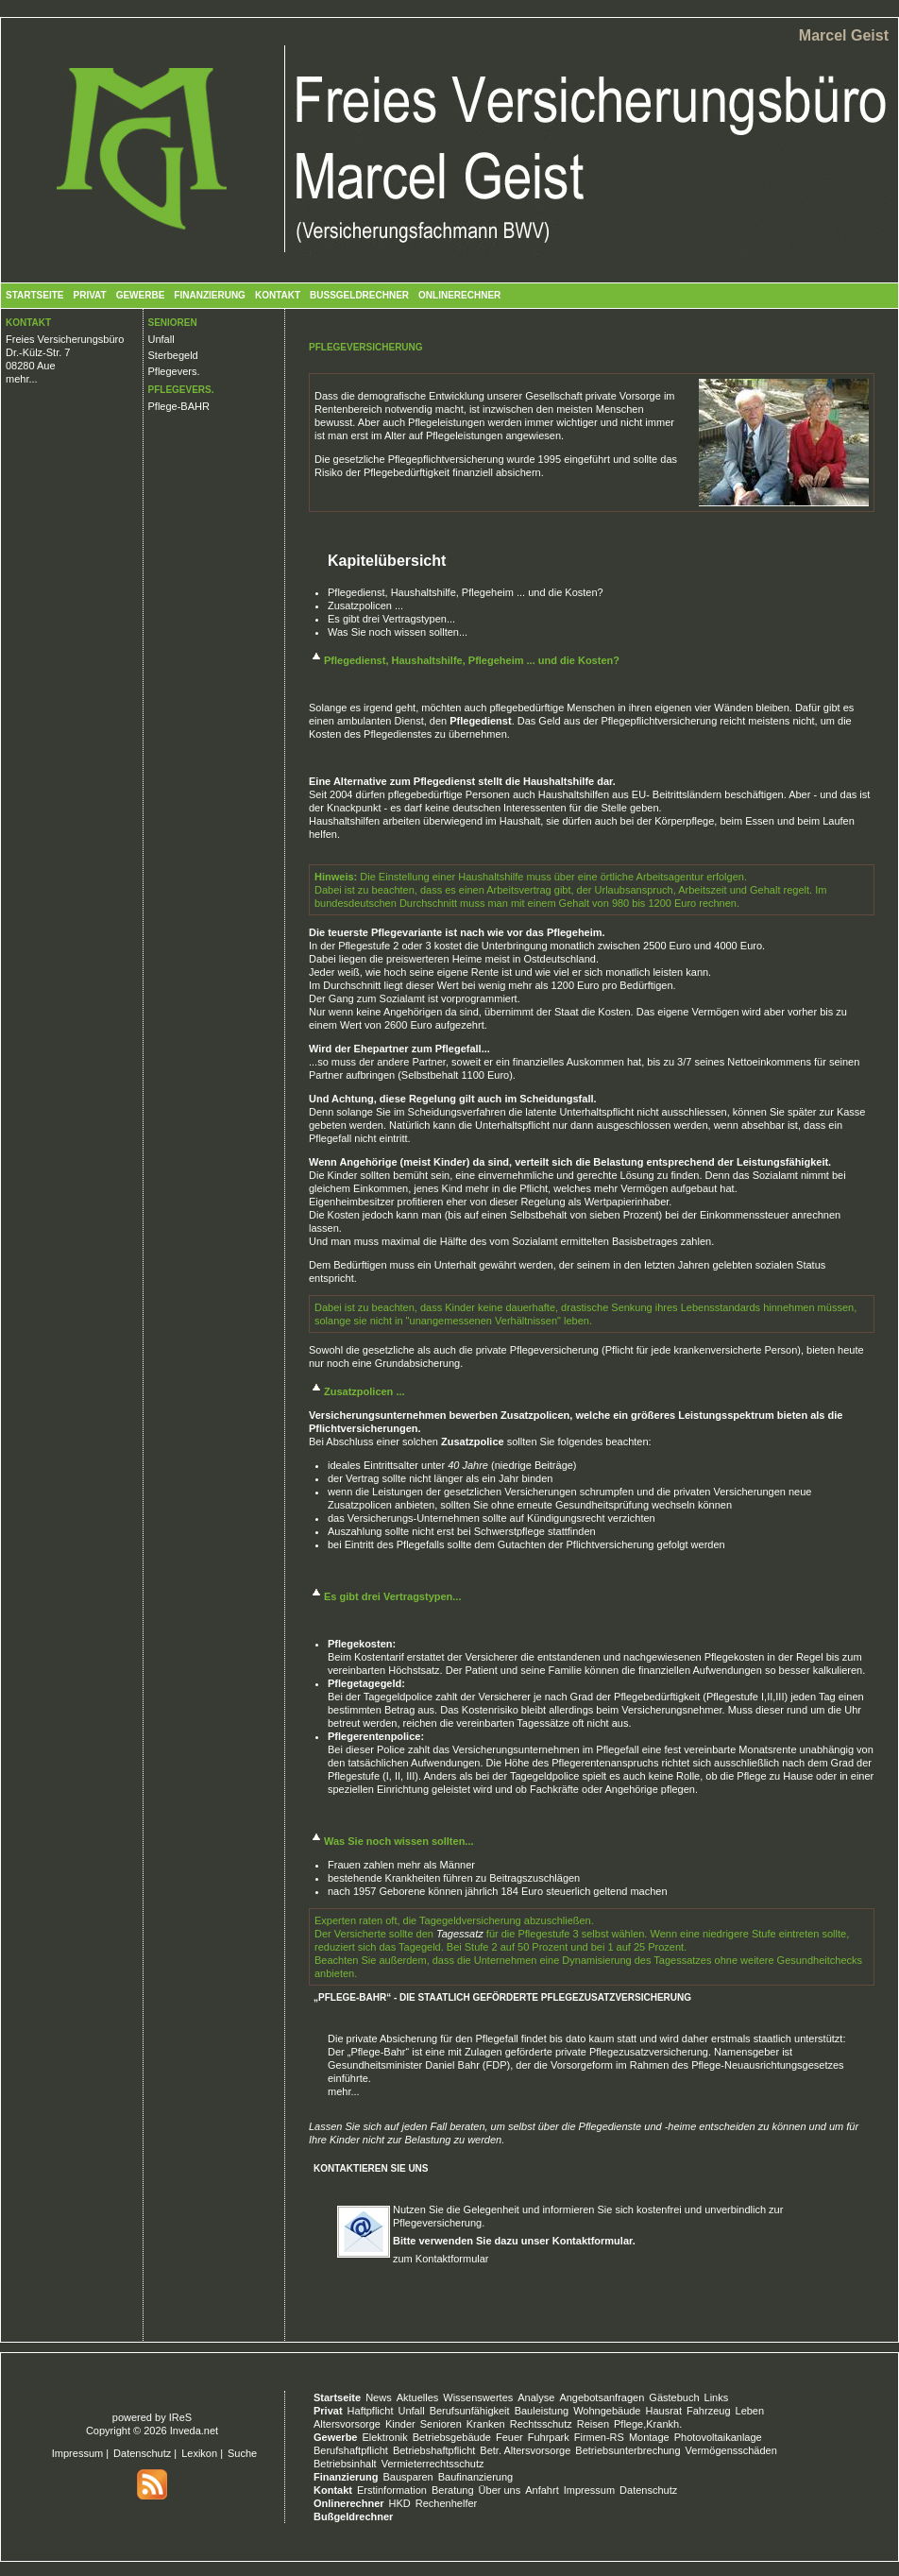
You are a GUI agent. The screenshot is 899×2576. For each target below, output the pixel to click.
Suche (242, 2453)
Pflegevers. (174, 371)
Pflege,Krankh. (648, 2424)
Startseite (34, 295)
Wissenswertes (478, 2397)
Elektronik (384, 2437)
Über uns (500, 2490)
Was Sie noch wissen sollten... (397, 632)
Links (716, 2397)
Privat (89, 295)
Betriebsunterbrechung (627, 2450)
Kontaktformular (592, 2240)
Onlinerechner (459, 295)
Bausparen (407, 2476)
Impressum (77, 2453)
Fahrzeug (708, 2410)
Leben (750, 2410)
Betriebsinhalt (345, 2463)
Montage (649, 2437)
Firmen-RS (599, 2437)
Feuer (509, 2437)
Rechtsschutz (541, 2424)
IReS (180, 2417)
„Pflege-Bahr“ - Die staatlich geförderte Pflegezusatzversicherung (502, 1997)
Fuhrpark (548, 2437)
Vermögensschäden (731, 2450)
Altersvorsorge (347, 2424)
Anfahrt (541, 2490)
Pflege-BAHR (179, 406)
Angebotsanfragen (601, 2397)
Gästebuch (674, 2397)
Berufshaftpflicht (351, 2450)
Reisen (593, 2424)
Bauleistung (542, 2410)
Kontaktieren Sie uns (371, 2168)
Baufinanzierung (476, 2476)
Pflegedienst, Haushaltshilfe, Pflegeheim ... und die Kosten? (465, 592)
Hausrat (664, 2410)
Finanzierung (210, 295)
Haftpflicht (371, 2410)
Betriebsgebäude (452, 2437)
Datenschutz (142, 2453)
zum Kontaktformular (440, 2258)
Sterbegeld (173, 355)
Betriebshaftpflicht (434, 2450)
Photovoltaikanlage (718, 2437)
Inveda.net (194, 2430)
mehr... (22, 378)
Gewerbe (140, 295)
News (378, 2397)
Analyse (535, 2397)
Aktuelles (418, 2397)
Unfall (161, 339)
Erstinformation (392, 2490)
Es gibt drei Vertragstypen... (391, 618)
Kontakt (277, 295)
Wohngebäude (606, 2410)
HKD (400, 2503)
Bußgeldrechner (359, 295)
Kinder (400, 2424)
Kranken (485, 2424)
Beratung (453, 2490)
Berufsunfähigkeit (470, 2410)
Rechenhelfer (446, 2503)
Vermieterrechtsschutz (433, 2463)
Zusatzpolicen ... (365, 605)
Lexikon (199, 2453)
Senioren (441, 2424)
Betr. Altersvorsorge (525, 2450)
